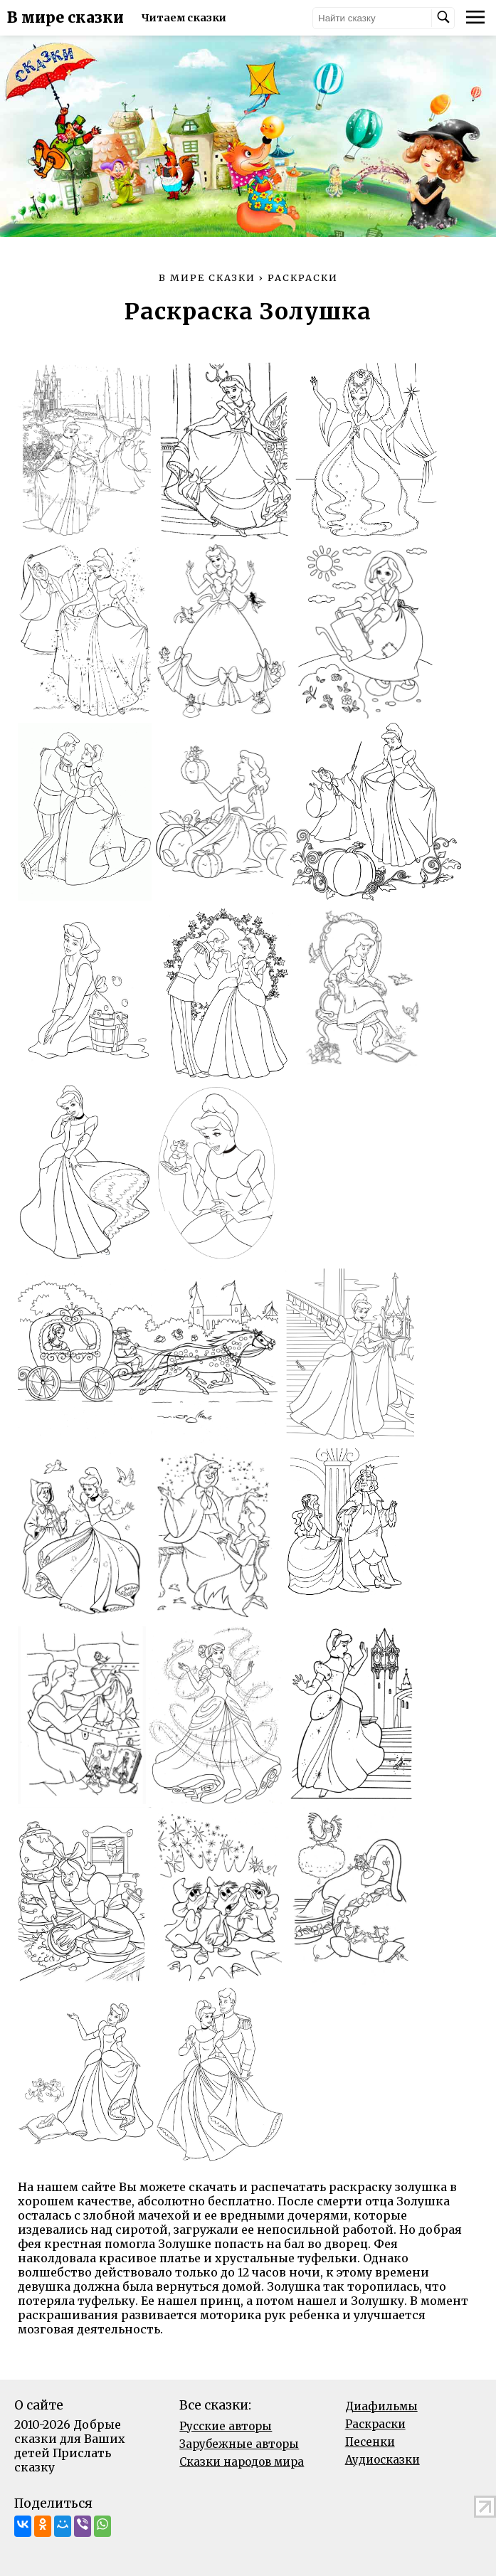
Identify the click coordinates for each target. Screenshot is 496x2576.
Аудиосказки (382, 2459)
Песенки (370, 2442)
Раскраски (375, 2424)
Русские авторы (225, 2426)
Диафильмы (381, 2406)
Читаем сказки (184, 17)
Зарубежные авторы (239, 2444)
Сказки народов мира (241, 2462)
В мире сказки (65, 18)
